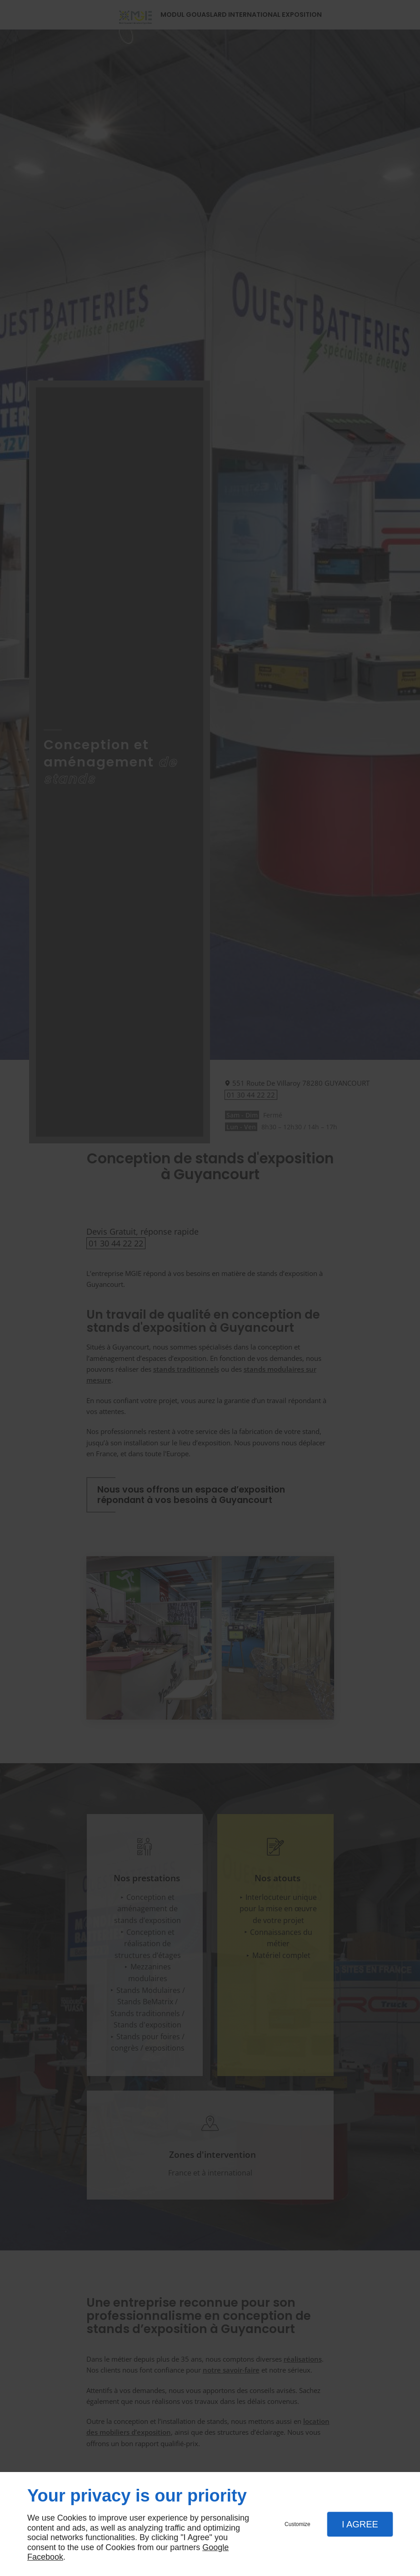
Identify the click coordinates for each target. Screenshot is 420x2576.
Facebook (45, 2556)
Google (215, 2547)
